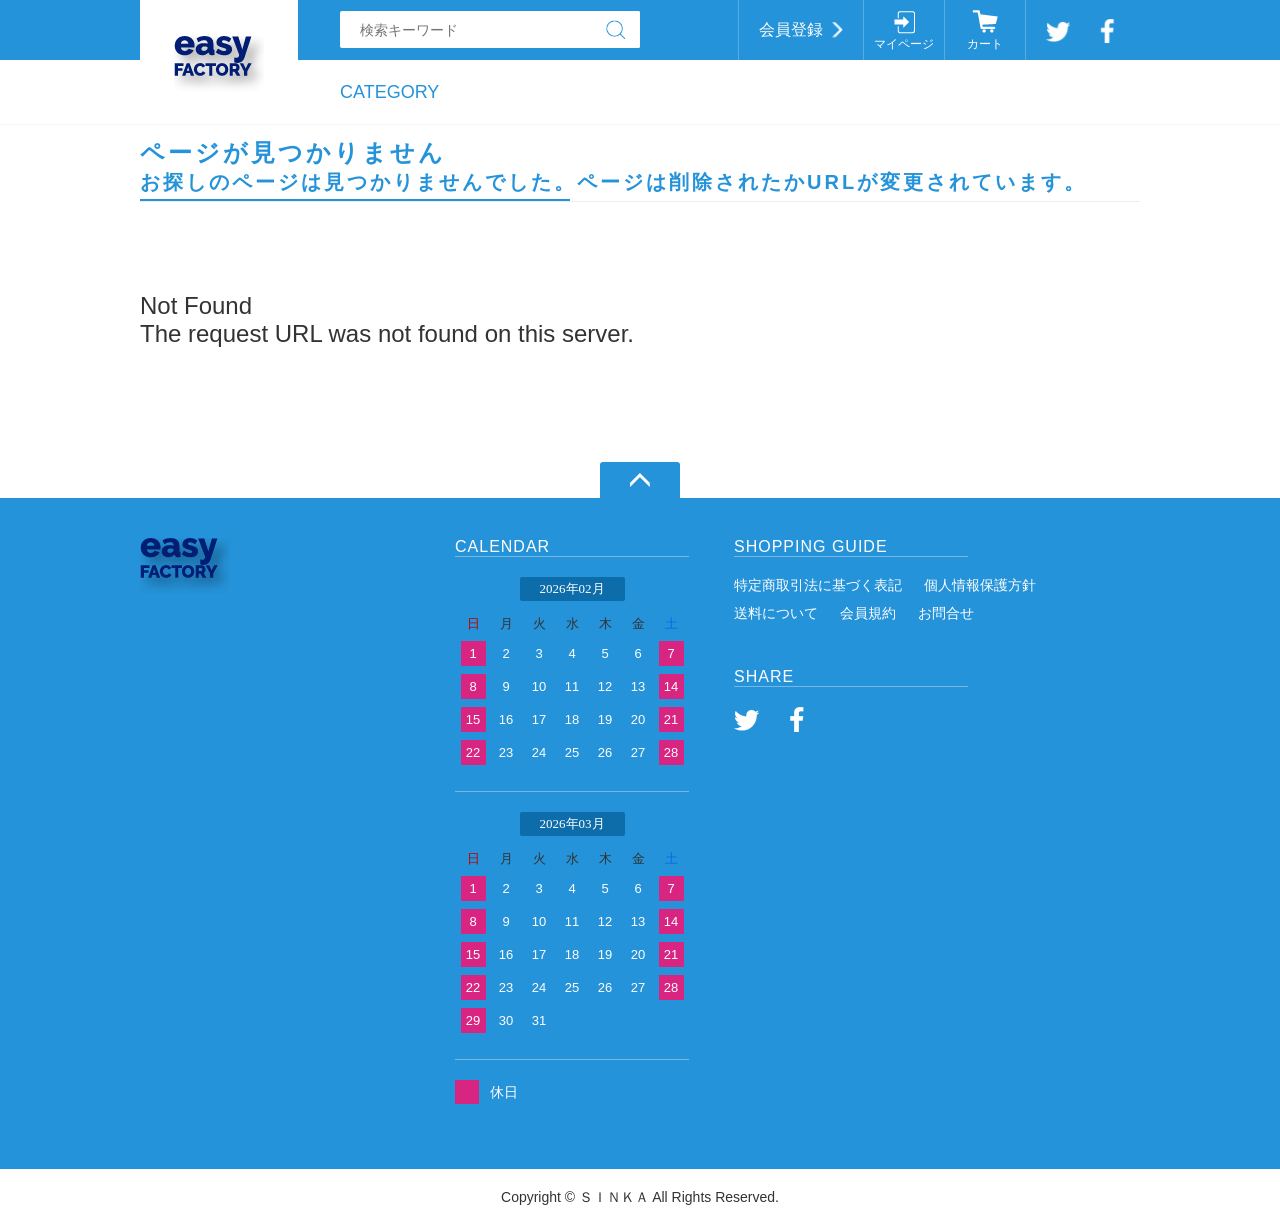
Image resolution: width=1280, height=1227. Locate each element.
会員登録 (791, 29)
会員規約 (868, 613)
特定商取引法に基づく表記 (818, 585)
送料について (776, 613)
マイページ (904, 44)
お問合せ (946, 613)
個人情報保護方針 (980, 585)
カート (985, 44)
